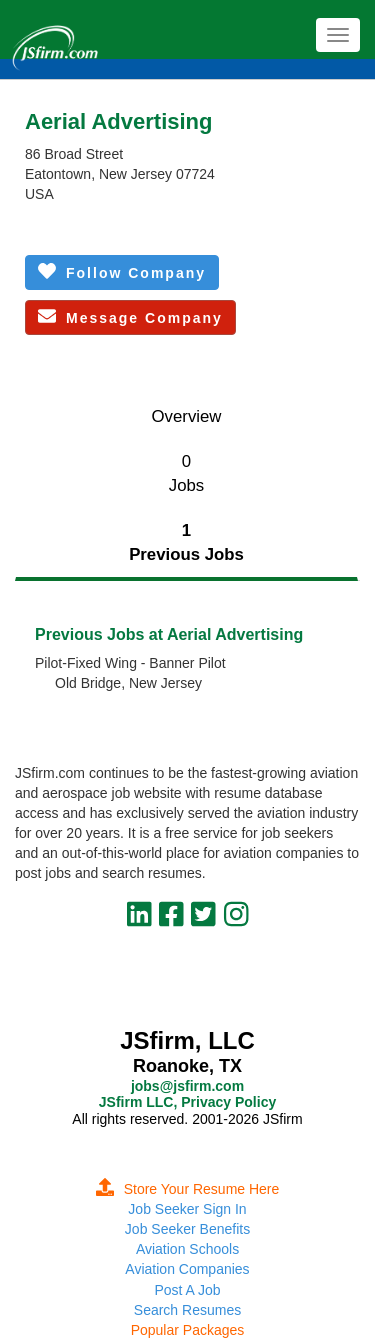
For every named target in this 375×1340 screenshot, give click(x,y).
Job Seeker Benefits (187, 1229)
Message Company (130, 316)
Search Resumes (187, 1310)
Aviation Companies (187, 1269)
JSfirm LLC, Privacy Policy (187, 1102)
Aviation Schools (187, 1249)
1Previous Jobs (186, 542)
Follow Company (122, 271)
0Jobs (186, 473)
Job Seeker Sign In (187, 1209)
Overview (187, 416)
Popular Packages (188, 1330)
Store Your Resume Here (188, 1189)
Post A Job (187, 1290)
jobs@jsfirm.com (187, 1086)
